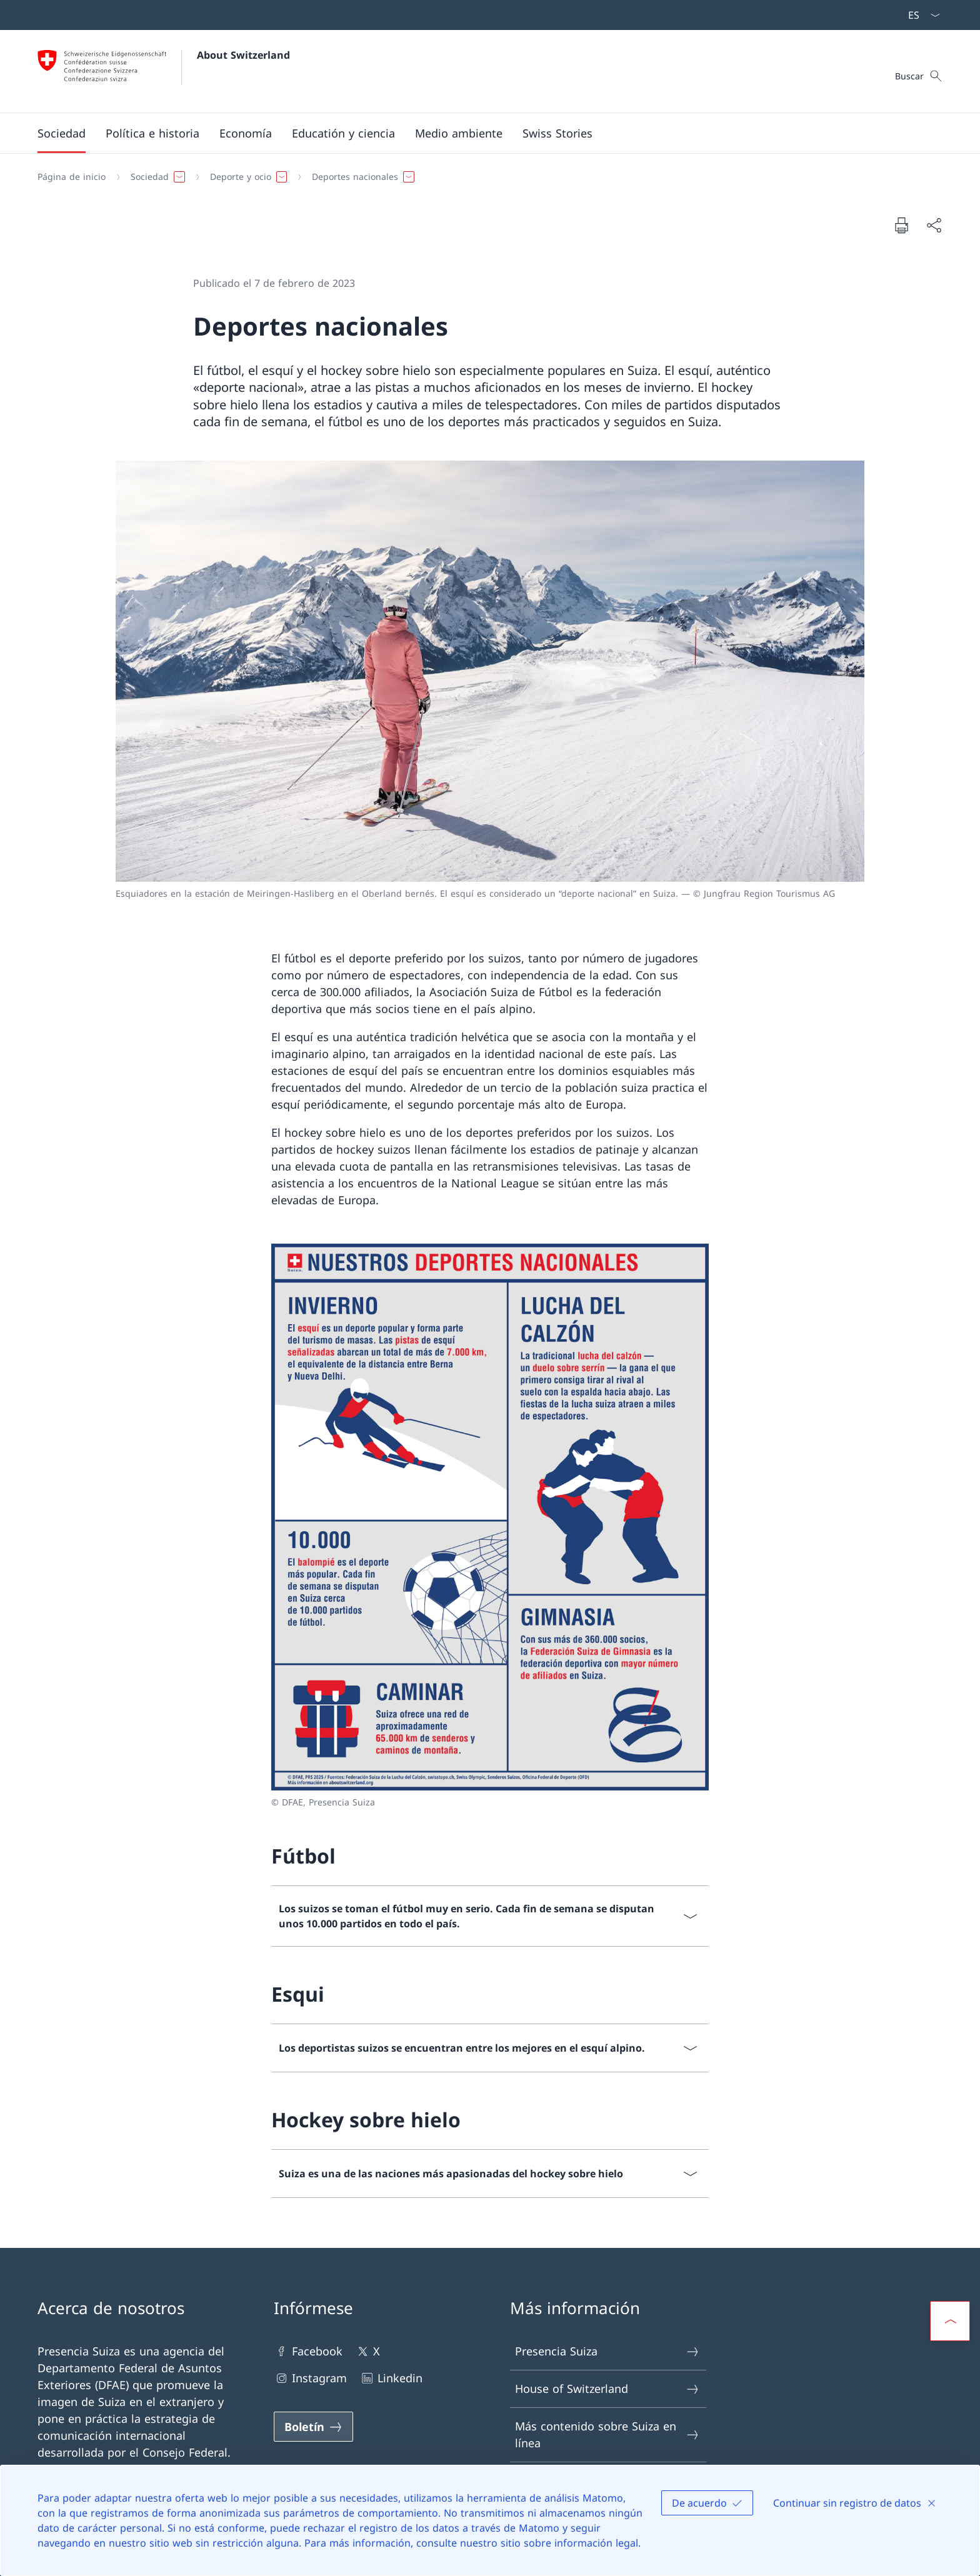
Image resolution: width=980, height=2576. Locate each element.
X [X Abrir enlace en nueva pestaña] (367, 2351)
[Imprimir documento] (901, 225)
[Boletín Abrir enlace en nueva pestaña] (313, 2427)
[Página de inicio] (72, 176)
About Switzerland (243, 55)
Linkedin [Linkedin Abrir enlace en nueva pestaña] (390, 2378)
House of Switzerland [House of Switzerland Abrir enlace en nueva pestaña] (607, 2389)
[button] (62, 133)
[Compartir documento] (934, 225)
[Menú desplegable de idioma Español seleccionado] (920, 15)
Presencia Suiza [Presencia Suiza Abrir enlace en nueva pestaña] (607, 2351)
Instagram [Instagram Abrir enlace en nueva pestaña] (310, 2378)
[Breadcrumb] (485, 176)
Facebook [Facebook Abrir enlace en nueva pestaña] (308, 2351)
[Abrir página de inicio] (164, 71)
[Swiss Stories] (557, 133)
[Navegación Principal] (480, 133)
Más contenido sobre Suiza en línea (607, 2434)
